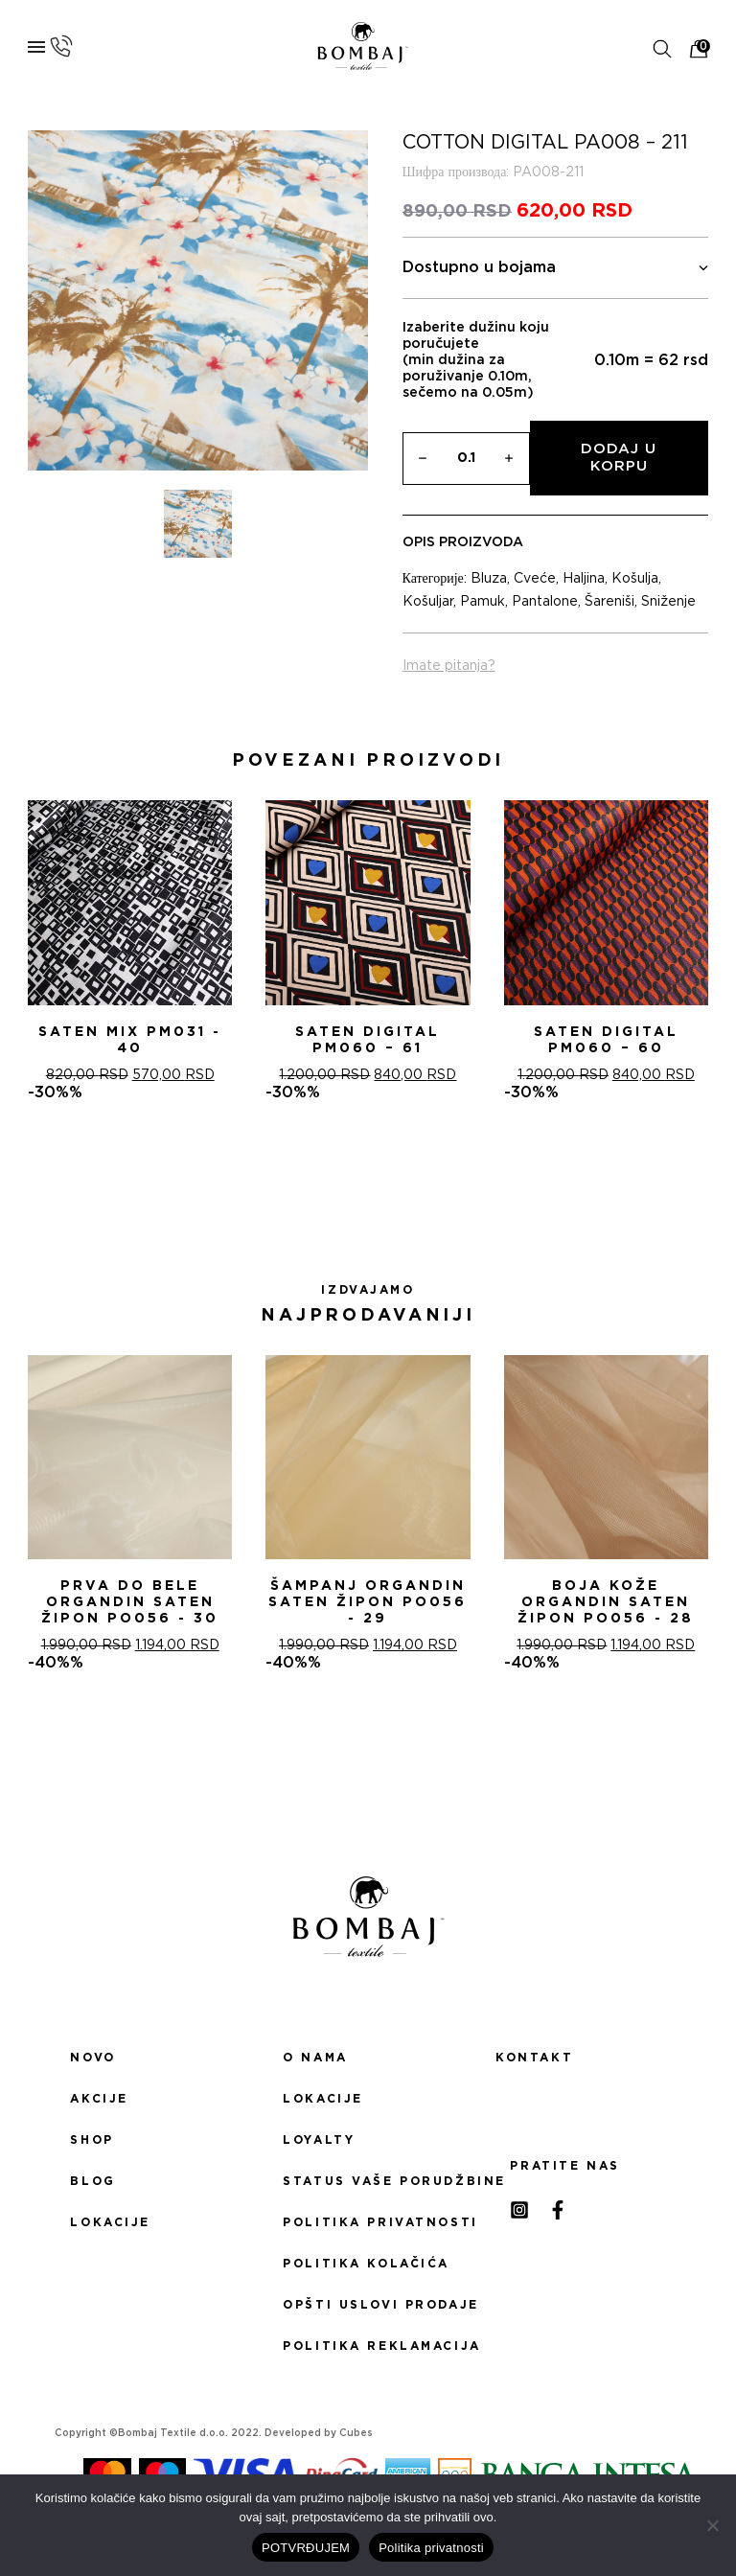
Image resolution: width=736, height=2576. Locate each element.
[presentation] (22, 951)
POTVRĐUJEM (306, 2548)
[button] (345, 1170)
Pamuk (482, 602)
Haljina (584, 579)
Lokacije (110, 2222)
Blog (92, 2181)
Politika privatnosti (368, 2222)
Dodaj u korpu (618, 457)
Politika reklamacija (368, 2346)
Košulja (634, 579)
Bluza (489, 579)
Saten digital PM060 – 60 (606, 1040)
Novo (92, 2057)
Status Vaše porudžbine (368, 2181)
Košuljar (427, 602)
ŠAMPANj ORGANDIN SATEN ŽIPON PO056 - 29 (367, 1602)
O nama (315, 2057)
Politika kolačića (366, 2263)
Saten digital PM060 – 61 (367, 1040)
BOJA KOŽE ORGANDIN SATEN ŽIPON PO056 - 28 (606, 1602)
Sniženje (668, 602)
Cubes (356, 2433)
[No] (712, 2525)
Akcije (98, 2098)
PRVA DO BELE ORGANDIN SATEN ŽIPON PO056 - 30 (129, 1602)
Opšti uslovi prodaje (368, 2305)
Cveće (535, 579)
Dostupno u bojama (555, 268)
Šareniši (609, 602)
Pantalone (545, 602)
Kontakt (534, 2057)
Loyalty (319, 2140)
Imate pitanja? (448, 666)
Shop (91, 2140)
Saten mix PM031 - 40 (129, 1040)
